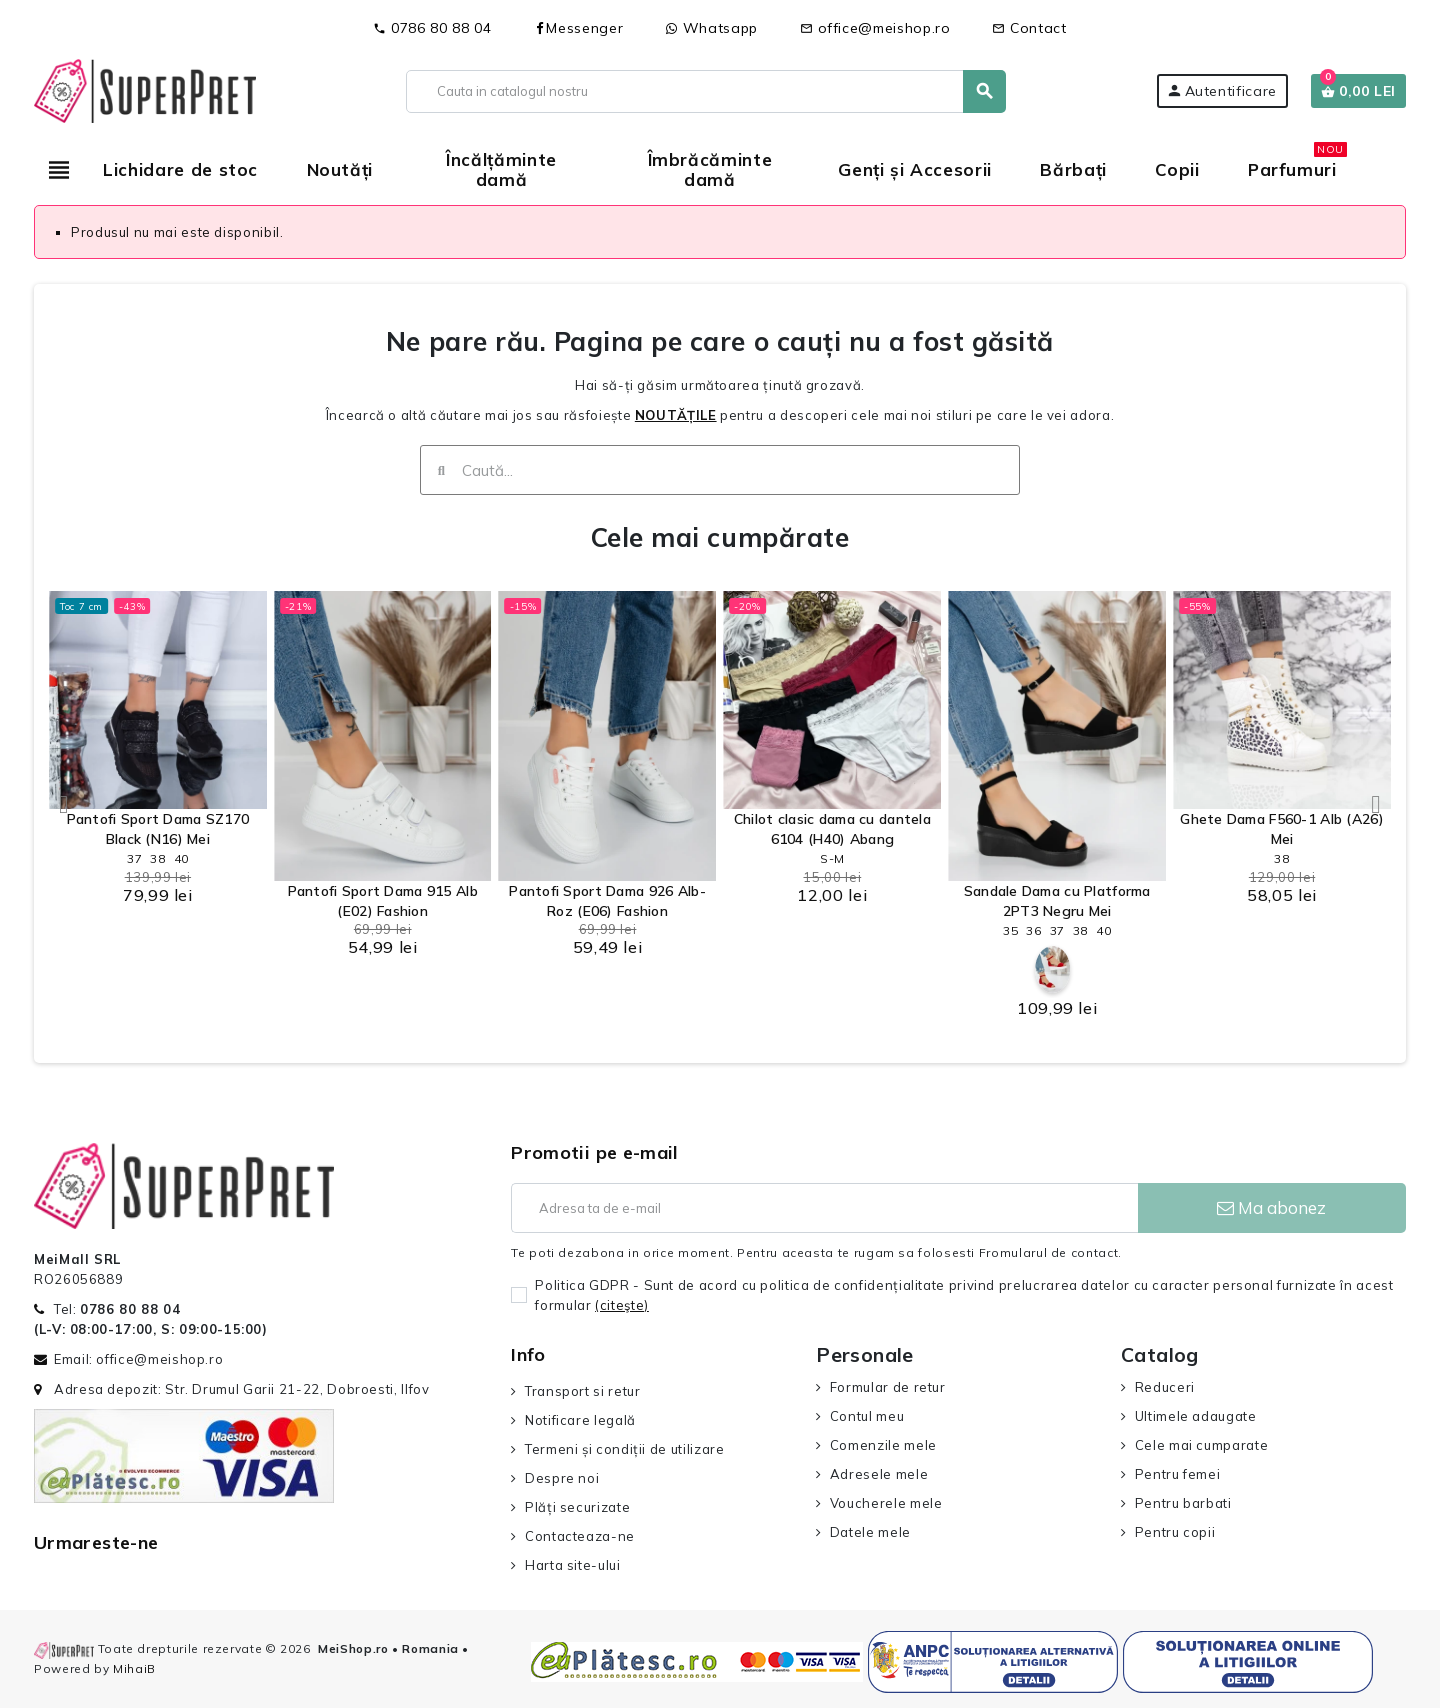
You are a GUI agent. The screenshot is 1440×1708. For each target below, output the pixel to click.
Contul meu (867, 1416)
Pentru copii (1175, 1532)
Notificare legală (580, 1420)
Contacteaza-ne (580, 1536)
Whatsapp (711, 28)
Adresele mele (879, 1474)
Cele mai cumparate (1202, 1445)
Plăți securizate (577, 1507)
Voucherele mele (886, 1503)
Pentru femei (1178, 1474)
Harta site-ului (573, 1565)
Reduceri (1165, 1387)
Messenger (578, 28)
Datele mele (870, 1532)
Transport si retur (583, 1391)
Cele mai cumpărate (720, 537)
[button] (64, 804)
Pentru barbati (1183, 1503)
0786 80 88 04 (432, 28)
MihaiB (134, 1668)
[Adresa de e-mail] (824, 1208)
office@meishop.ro (875, 28)
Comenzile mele (883, 1445)
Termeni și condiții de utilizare (624, 1449)
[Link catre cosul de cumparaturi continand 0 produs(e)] (1358, 91)
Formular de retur (888, 1387)
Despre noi (562, 1478)
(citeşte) (622, 1305)
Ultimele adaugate (1196, 1416)
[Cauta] (705, 91)
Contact (1029, 28)
